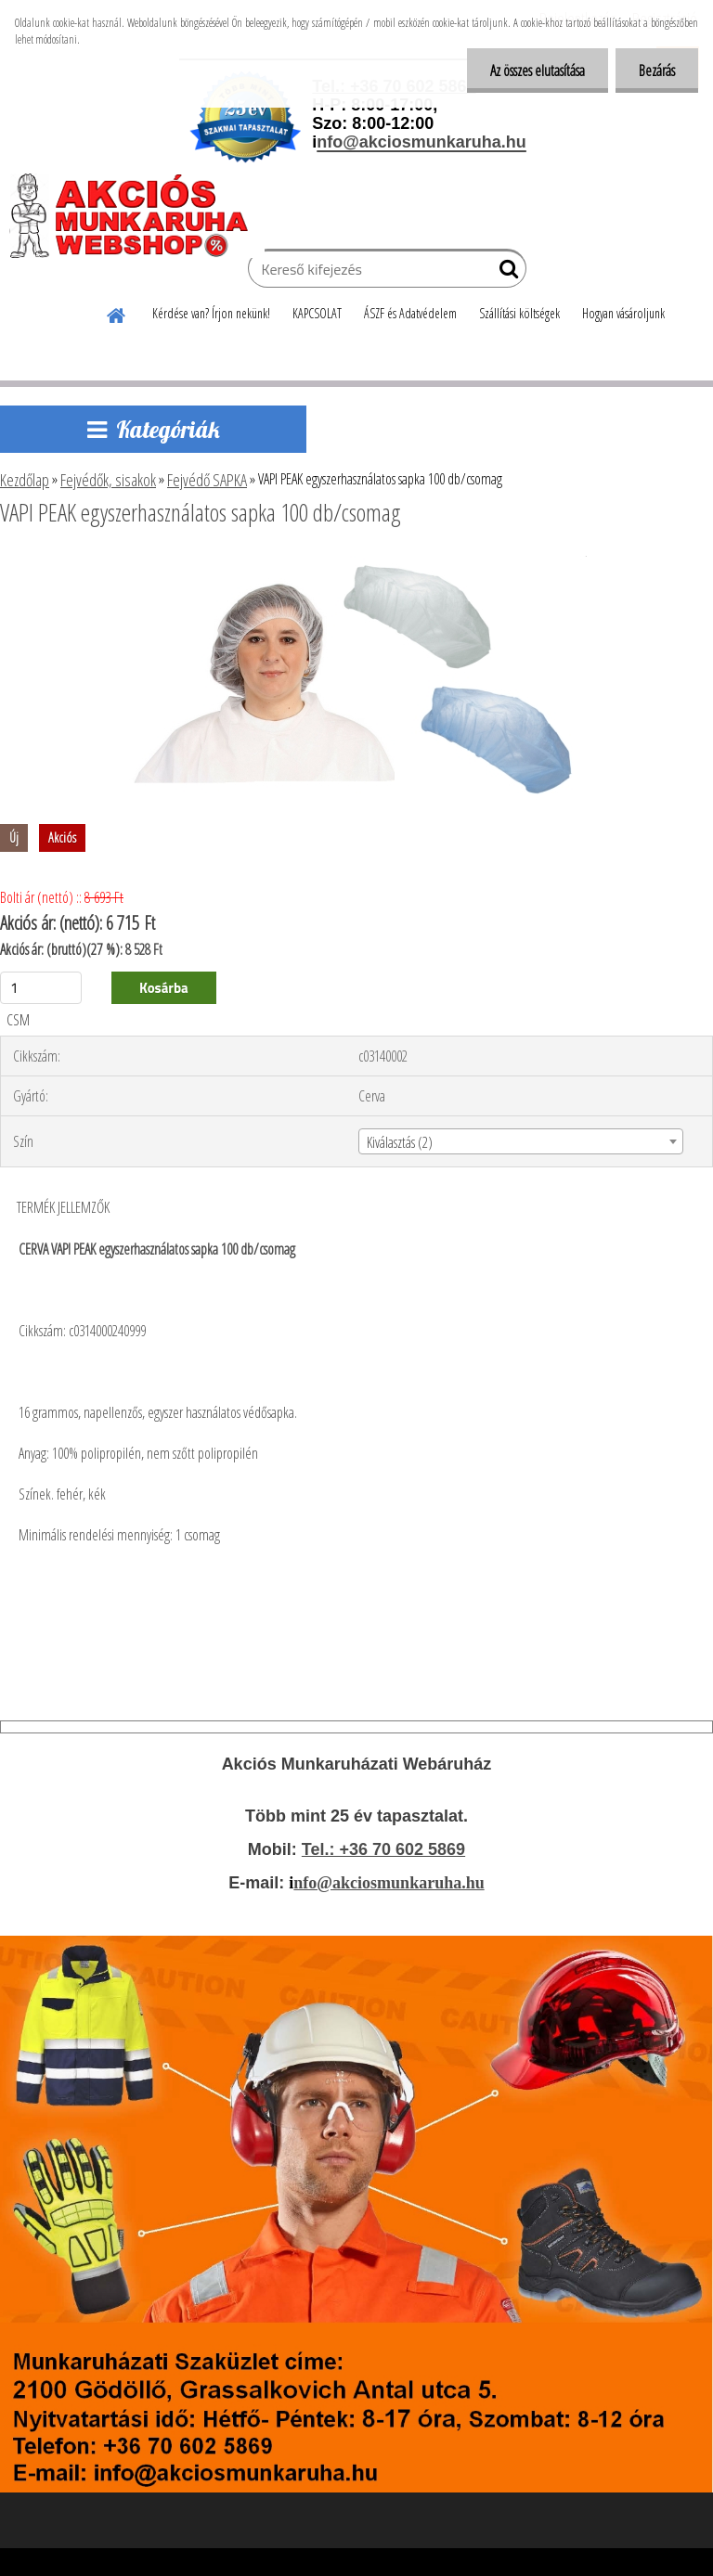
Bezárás (657, 70)
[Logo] (137, 215)
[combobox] (520, 1141)
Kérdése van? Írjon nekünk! (211, 313)
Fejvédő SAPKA (207, 480)
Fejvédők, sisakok (108, 480)
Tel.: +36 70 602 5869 (383, 1849)
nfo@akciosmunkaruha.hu (388, 1883)
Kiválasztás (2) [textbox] (400, 1142)
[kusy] (41, 988)
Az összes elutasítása (537, 70)
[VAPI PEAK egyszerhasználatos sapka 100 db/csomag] (357, 563)
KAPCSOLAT (317, 313)
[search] (504, 272)
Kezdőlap (24, 480)
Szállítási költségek (519, 313)
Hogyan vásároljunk (623, 313)
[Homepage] (117, 312)
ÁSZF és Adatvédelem (410, 313)
